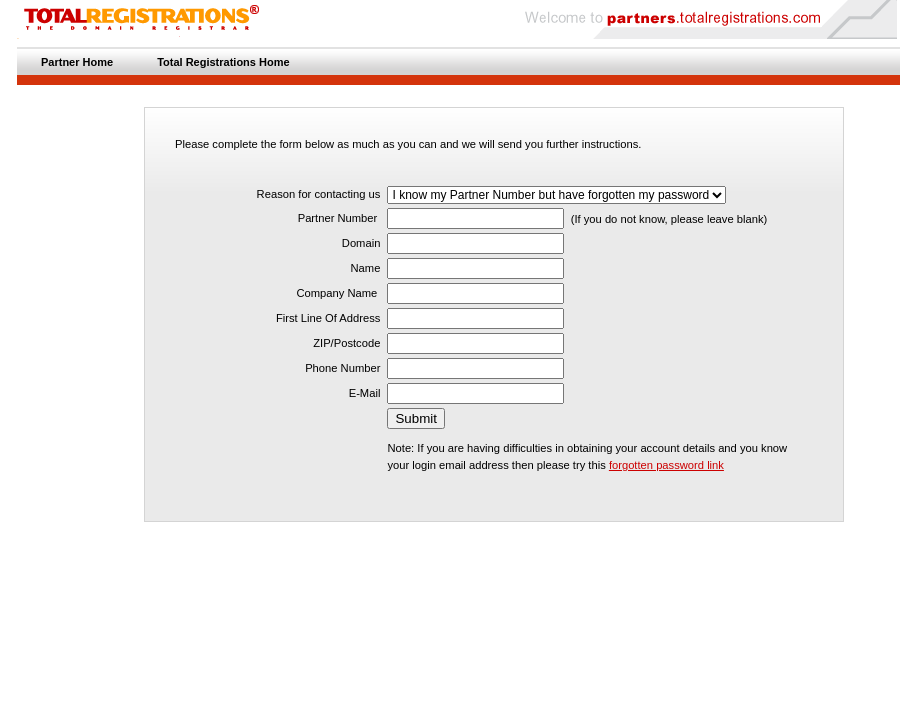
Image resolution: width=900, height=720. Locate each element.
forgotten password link (666, 465)
